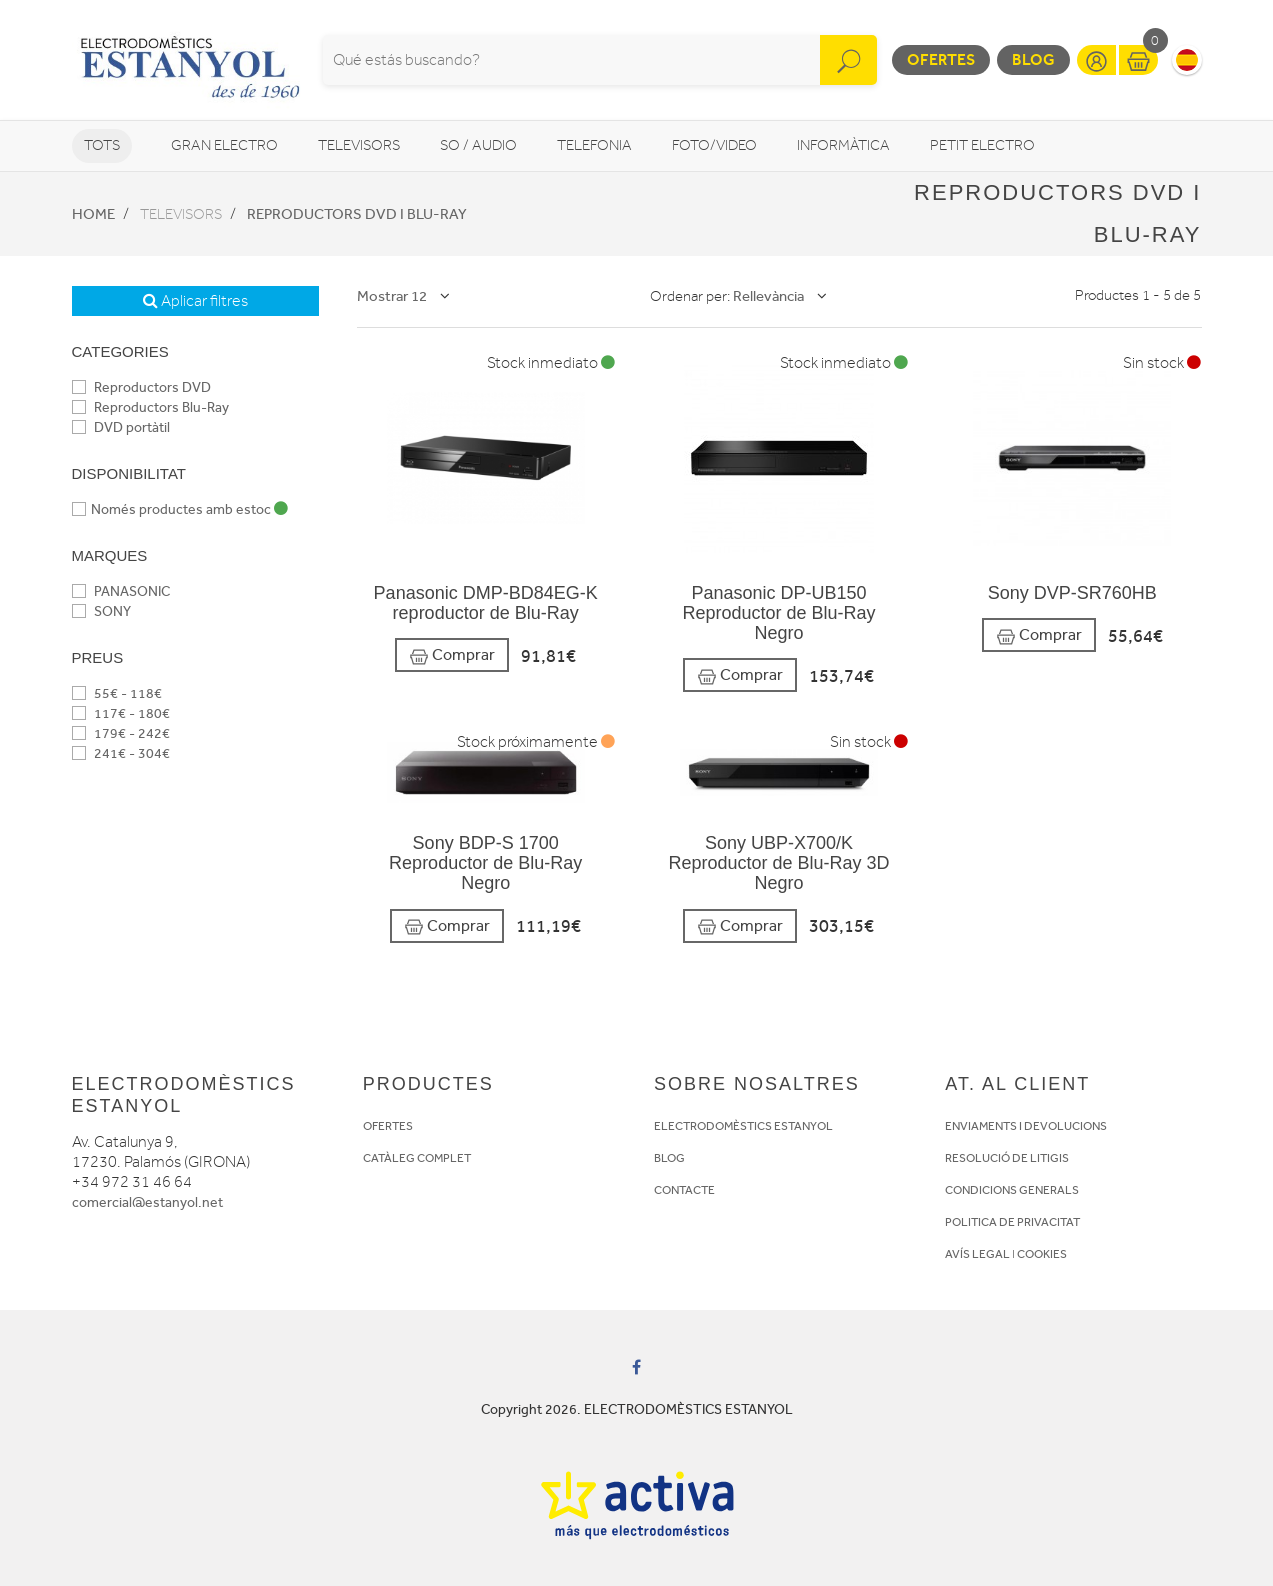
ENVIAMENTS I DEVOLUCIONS (1026, 1126)
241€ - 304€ (121, 753)
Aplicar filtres (195, 301)
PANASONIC (121, 591)
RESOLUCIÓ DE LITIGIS (1007, 1158)
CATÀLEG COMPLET (417, 1158)
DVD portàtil (121, 427)
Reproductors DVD (141, 387)
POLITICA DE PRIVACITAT (1012, 1222)
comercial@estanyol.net (147, 1202)
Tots (102, 145)
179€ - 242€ (121, 733)
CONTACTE (684, 1190)
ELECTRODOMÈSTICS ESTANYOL (743, 1126)
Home (93, 214)
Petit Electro (982, 145)
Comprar (452, 655)
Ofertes (941, 59)
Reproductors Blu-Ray (150, 407)
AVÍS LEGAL (977, 1254)
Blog (1033, 59)
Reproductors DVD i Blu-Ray (357, 214)
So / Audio (478, 145)
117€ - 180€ (121, 713)
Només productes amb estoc (180, 509)
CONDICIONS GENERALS (1012, 1190)
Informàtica (843, 145)
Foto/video (714, 145)
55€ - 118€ (117, 693)
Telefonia (594, 145)
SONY (101, 611)
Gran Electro (224, 145)
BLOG (669, 1158)
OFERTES (388, 1126)
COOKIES (1042, 1254)
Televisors (359, 145)
